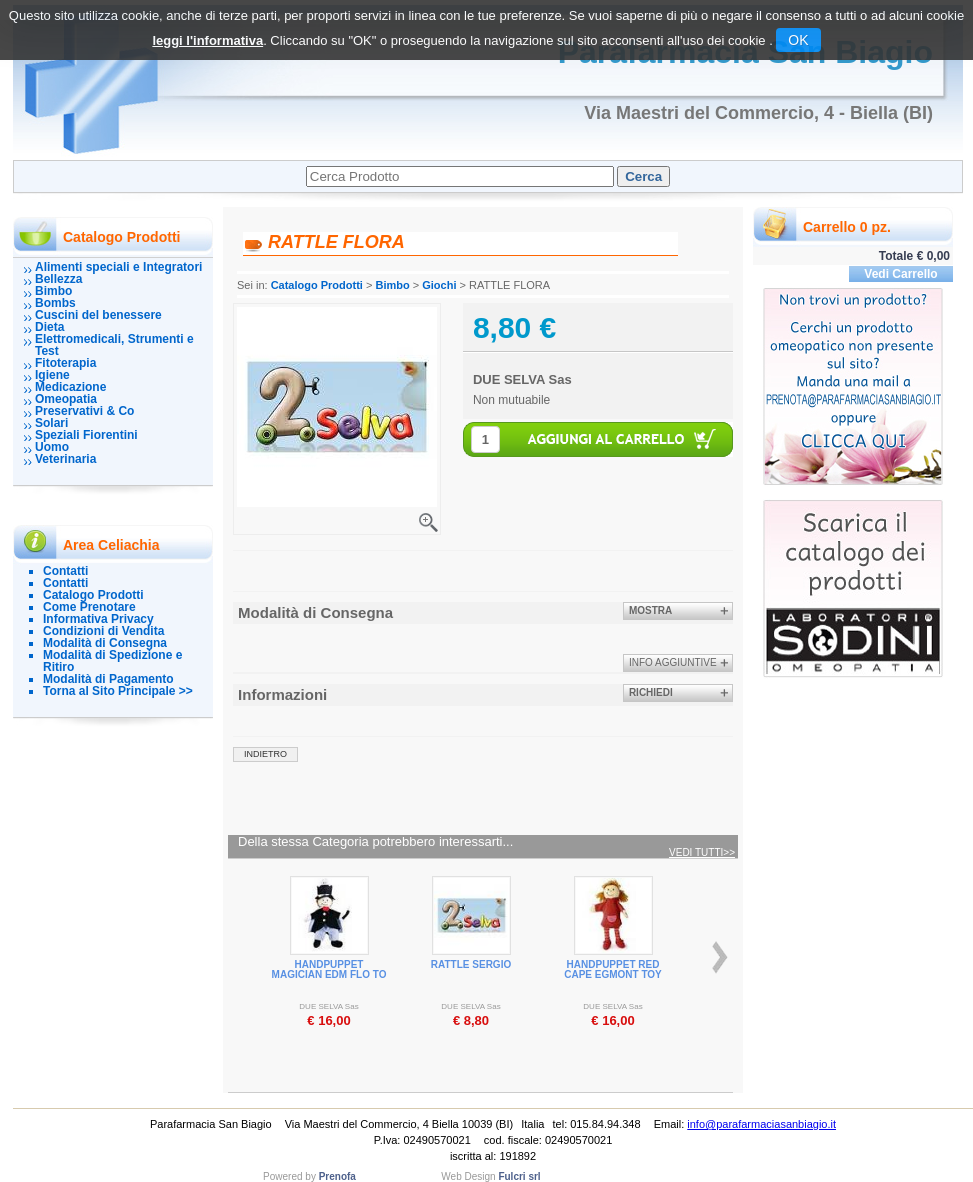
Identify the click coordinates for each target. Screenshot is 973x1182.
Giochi (439, 285)
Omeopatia (66, 399)
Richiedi (651, 692)
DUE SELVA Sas (522, 379)
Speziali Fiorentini (86, 435)
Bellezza (58, 279)
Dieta (49, 327)
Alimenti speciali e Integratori (118, 267)
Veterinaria (65, 459)
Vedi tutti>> (702, 853)
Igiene (52, 375)
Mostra (650, 610)
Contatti (65, 571)
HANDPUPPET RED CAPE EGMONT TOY (613, 969)
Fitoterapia (65, 363)
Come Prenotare (89, 607)
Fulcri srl (519, 1176)
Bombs (55, 303)
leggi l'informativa (207, 40)
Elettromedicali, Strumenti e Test (114, 345)
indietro (265, 754)
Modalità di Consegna (105, 643)
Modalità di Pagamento (108, 679)
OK (798, 40)
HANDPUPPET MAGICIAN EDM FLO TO (329, 969)
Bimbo (53, 291)
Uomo (52, 447)
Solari (51, 423)
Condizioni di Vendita (103, 631)
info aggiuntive (673, 662)
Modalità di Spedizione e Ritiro (112, 661)
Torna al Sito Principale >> (118, 691)
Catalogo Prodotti (93, 595)
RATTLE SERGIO (471, 964)
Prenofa (337, 1176)
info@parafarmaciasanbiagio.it (761, 1124)
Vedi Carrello (900, 274)
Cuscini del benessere (98, 315)
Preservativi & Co (84, 411)
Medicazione (70, 387)
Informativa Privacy (98, 619)
